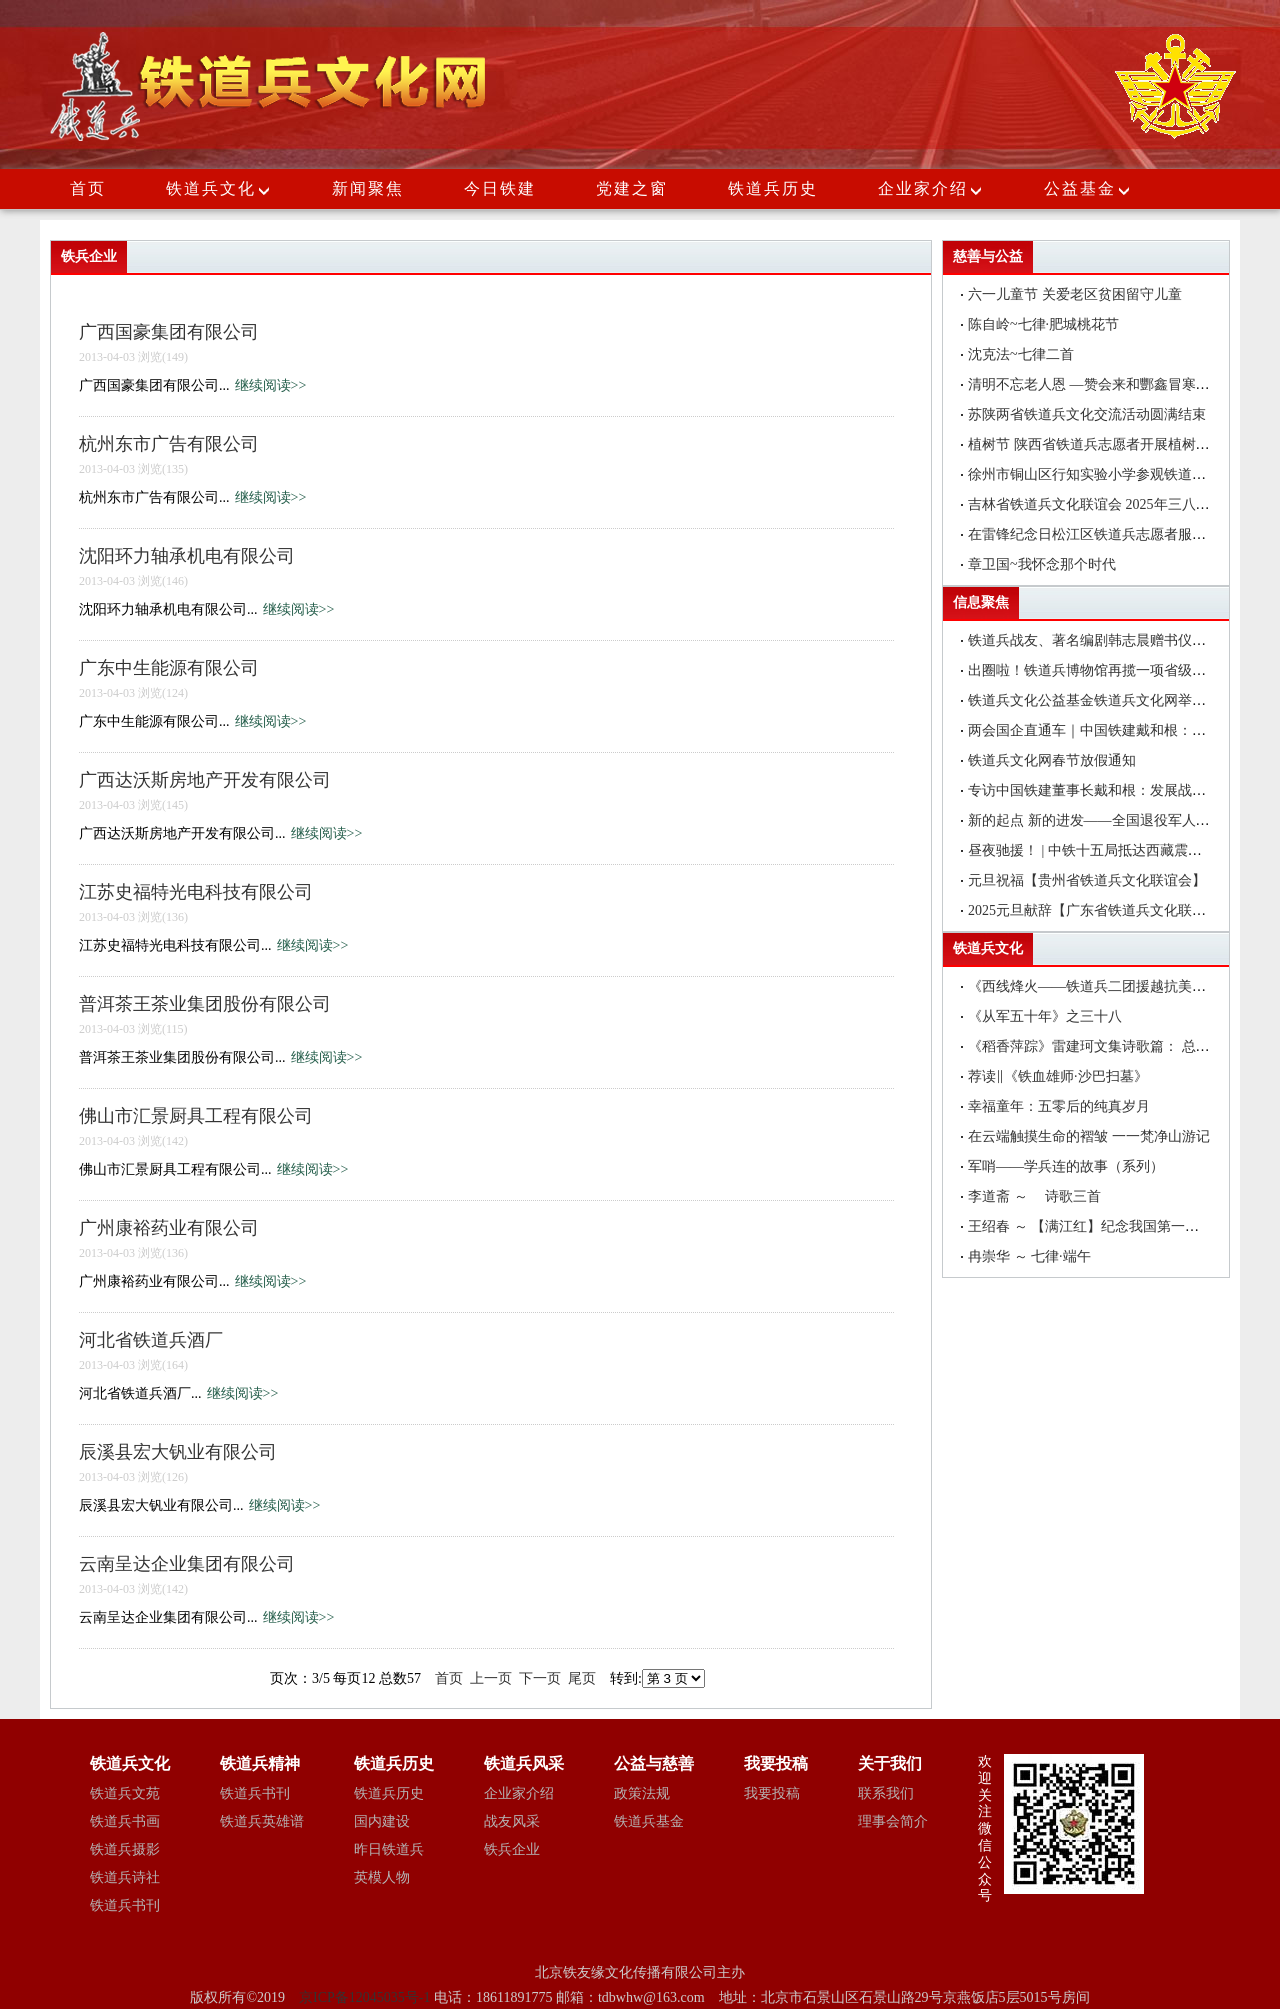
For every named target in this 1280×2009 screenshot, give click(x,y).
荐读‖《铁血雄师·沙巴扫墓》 (1058, 1076)
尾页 (582, 1678)
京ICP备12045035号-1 (366, 1997)
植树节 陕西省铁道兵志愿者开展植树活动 (1096, 444)
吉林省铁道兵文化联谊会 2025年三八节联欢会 (1110, 504)
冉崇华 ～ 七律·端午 (1029, 1256)
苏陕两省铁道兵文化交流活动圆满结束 (1087, 414)
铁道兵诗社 (125, 1877)
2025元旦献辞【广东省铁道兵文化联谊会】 (1101, 910)
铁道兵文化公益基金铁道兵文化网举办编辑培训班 (1122, 700)
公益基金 (1088, 188)
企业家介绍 (931, 188)
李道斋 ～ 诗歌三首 (1034, 1196)
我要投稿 (772, 1793)
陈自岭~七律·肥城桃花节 (1043, 324)
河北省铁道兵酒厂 (151, 1340)
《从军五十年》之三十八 (1045, 1016)
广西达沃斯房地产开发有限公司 (205, 780)
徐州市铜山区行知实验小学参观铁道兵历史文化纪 (1122, 474)
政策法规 (642, 1793)
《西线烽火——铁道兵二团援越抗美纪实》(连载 (1117, 986)
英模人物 (382, 1877)
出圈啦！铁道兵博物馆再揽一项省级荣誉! (1096, 670)
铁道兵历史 (773, 188)
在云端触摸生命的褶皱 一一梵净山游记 (1089, 1136)
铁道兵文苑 (125, 1793)
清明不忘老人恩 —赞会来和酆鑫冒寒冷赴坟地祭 (1117, 384)
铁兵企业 (512, 1849)
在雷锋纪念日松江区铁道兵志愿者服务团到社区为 (1122, 534)
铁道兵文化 (211, 188)
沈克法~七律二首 (1021, 354)
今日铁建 (500, 188)
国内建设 (382, 1821)
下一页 (540, 1678)
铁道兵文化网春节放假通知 (1052, 760)
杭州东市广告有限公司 (169, 444)
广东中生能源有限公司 (169, 668)
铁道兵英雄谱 (262, 1821)
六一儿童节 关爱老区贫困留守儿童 (1075, 294)
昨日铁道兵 (389, 1849)
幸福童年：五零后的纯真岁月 (1059, 1106)
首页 (88, 188)
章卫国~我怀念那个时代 (1042, 564)
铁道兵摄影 (125, 1849)
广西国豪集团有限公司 (169, 332)
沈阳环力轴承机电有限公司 (187, 556)
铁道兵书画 (125, 1821)
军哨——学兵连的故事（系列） (1066, 1166)
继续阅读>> (271, 385)
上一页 (491, 1678)
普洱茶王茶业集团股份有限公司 (205, 1004)
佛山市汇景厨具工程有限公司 (196, 1116)
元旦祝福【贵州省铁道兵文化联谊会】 (1087, 880)
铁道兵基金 (649, 1821)
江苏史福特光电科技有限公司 (196, 892)
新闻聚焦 (368, 188)
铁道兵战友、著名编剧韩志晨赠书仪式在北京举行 (1122, 640)
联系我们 (886, 1793)
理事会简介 (893, 1821)
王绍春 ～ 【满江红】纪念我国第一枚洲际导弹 (1111, 1226)
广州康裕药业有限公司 (169, 1228)
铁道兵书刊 (125, 1905)
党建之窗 (632, 188)
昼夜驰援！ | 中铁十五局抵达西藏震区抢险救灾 (1113, 850)
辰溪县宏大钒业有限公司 (178, 1452)
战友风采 (512, 1821)
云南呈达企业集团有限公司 (187, 1564)
